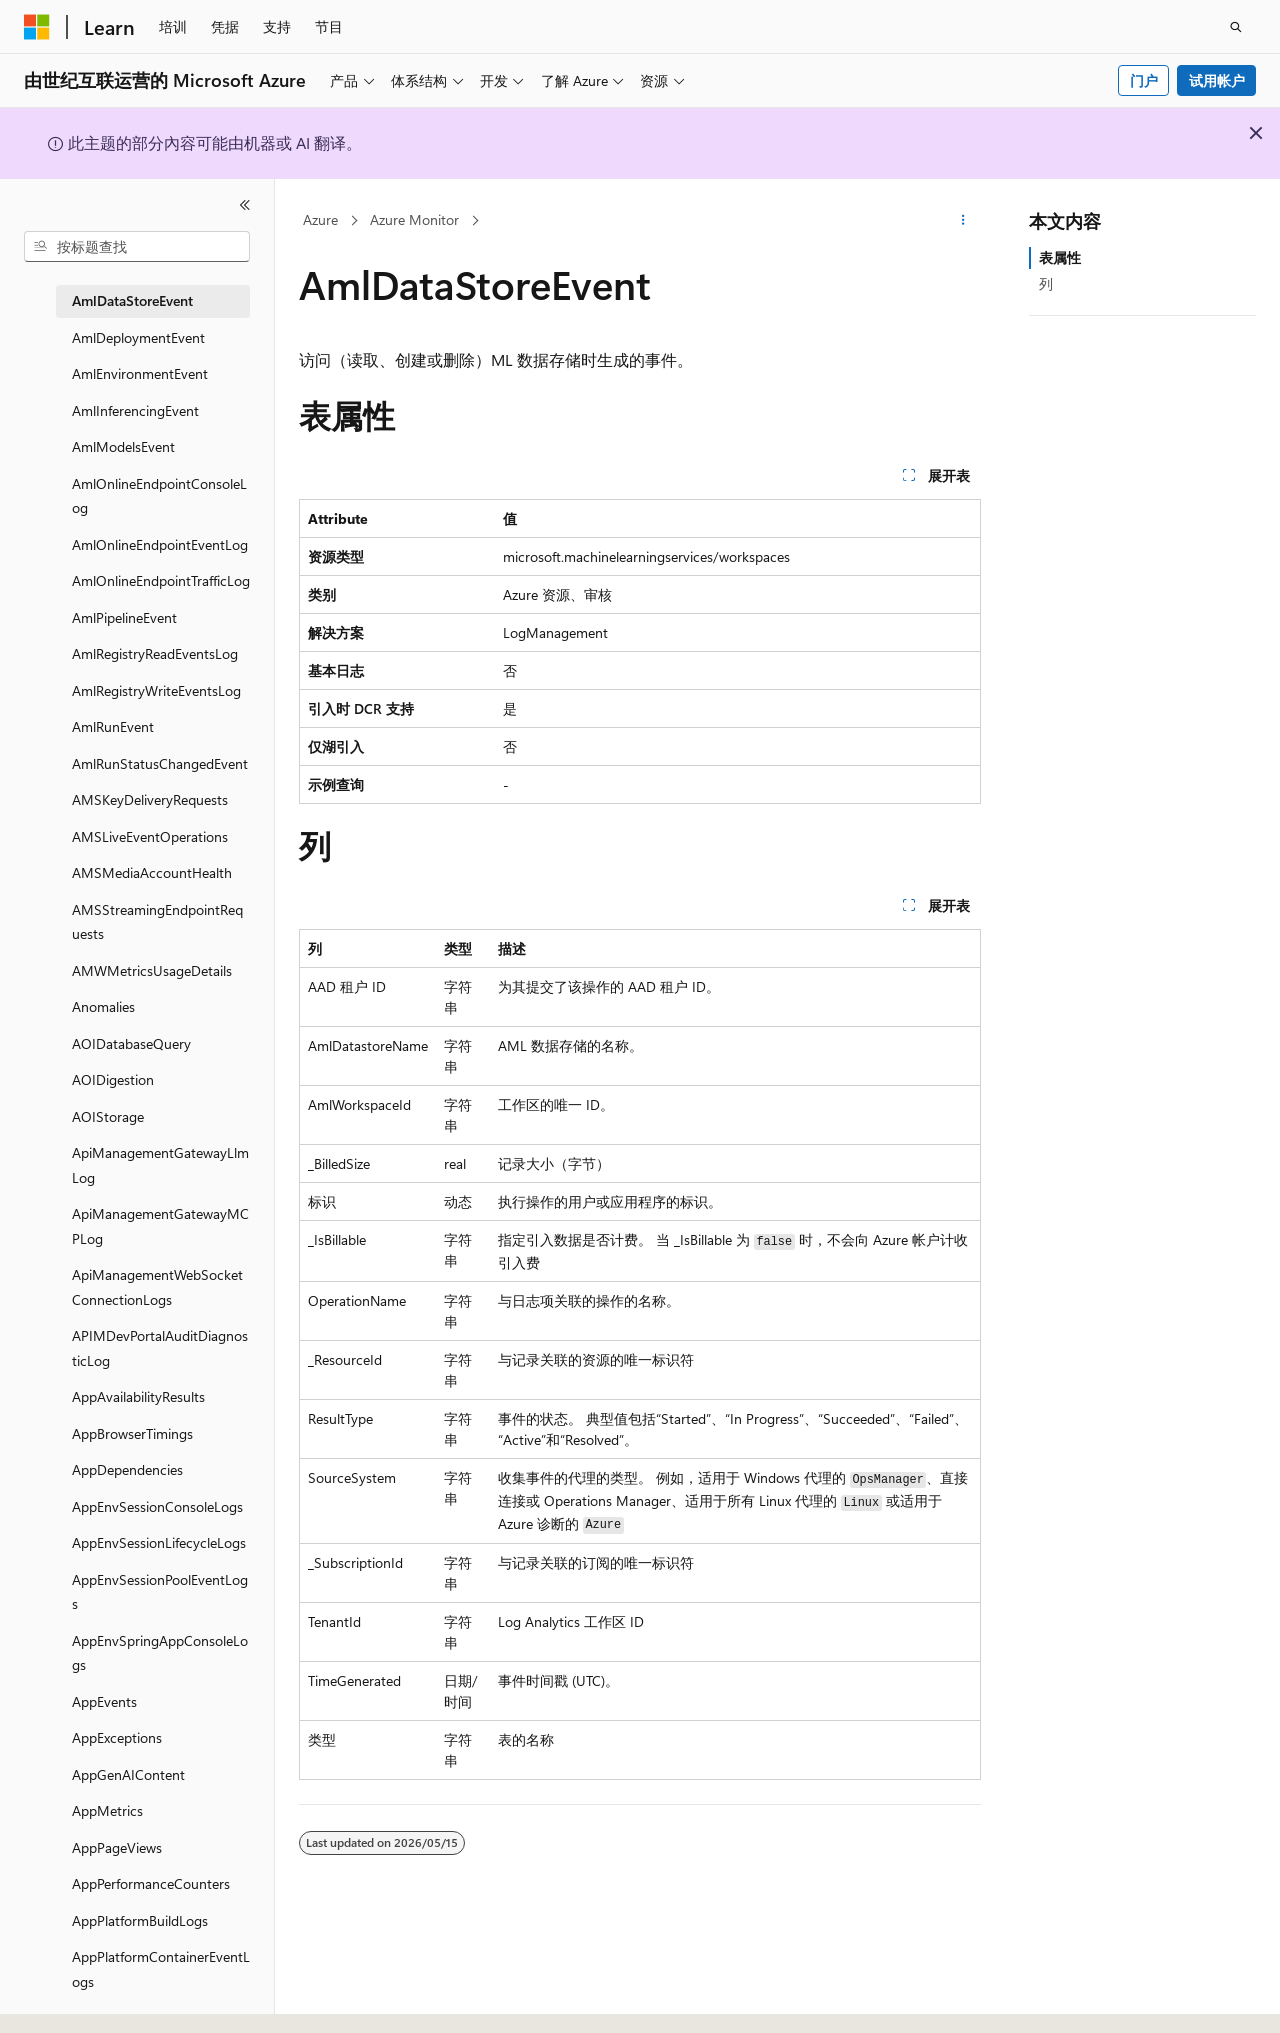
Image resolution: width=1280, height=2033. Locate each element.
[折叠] (245, 205)
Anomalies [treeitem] (103, 1006)
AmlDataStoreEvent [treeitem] (132, 300)
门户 (1144, 80)
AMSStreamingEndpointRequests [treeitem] (157, 922)
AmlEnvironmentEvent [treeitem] (140, 373)
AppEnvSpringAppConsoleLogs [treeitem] (160, 1653)
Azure (320, 219)
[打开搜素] (1236, 27)
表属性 (1060, 257)
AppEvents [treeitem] (104, 1701)
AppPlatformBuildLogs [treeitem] (140, 1920)
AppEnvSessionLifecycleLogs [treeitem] (159, 1542)
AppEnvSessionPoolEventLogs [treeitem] (160, 1592)
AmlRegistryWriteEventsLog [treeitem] (156, 690)
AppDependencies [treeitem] (127, 1469)
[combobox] (137, 247)
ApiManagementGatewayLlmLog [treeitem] (160, 1165)
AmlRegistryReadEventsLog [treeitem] (155, 653)
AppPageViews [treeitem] (117, 1847)
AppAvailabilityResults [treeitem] (138, 1396)
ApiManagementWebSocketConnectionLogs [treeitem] (157, 1287)
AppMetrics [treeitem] (107, 1810)
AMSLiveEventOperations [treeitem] (150, 836)
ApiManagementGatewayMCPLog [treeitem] (160, 1226)
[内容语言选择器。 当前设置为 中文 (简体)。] (79, 2000)
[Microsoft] (37, 27)
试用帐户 (1217, 80)
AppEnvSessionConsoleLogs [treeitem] (157, 1506)
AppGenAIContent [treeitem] (128, 1774)
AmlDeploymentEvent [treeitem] (138, 337)
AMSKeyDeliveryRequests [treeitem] (150, 799)
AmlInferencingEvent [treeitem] (135, 410)
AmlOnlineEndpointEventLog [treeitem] (160, 544)
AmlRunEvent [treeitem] (113, 726)
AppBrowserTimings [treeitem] (132, 1433)
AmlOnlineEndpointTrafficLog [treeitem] (161, 580)
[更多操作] (963, 221)
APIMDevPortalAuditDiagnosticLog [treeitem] (160, 1348)
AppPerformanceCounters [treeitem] (151, 1883)
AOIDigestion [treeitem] (113, 1079)
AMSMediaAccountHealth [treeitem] (152, 872)
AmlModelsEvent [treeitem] (123, 446)
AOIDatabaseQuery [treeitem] (131, 1043)
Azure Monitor (414, 219)
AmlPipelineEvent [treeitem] (124, 617)
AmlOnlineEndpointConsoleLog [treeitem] (159, 496)
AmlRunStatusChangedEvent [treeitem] (160, 763)
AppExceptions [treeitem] (117, 1737)
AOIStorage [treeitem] (108, 1116)
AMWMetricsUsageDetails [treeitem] (152, 970)
